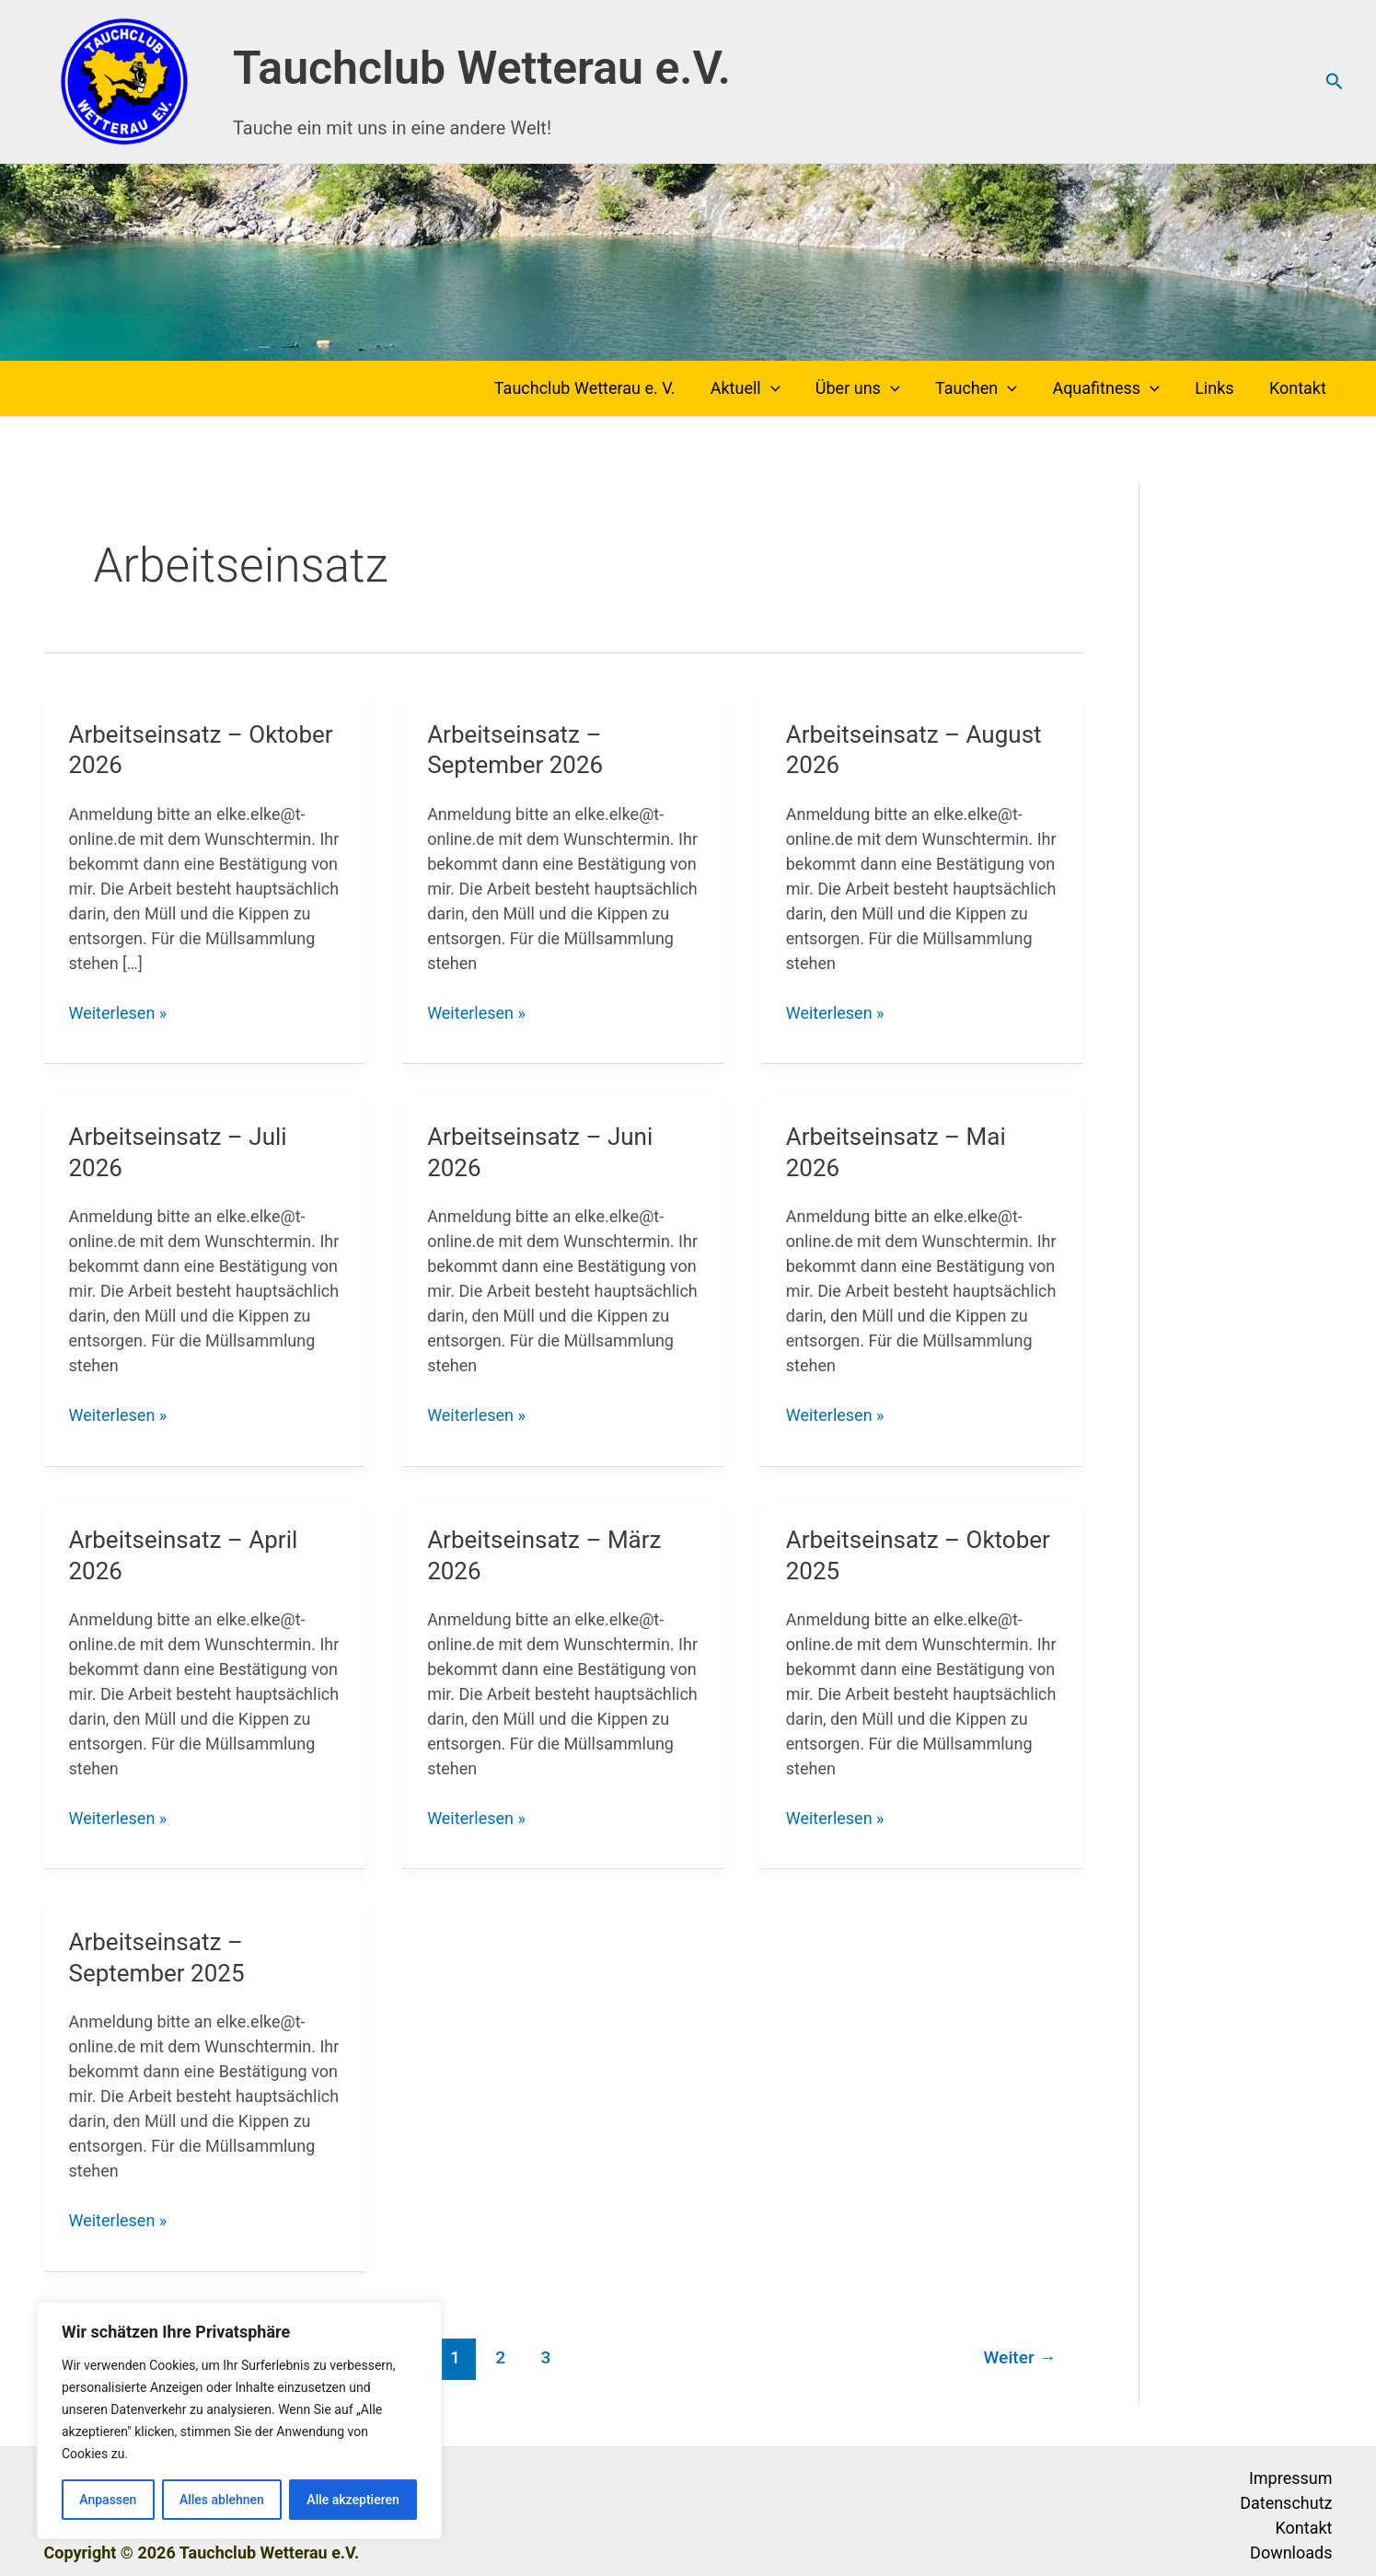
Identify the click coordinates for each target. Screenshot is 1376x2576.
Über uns (867, 388)
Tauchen (983, 388)
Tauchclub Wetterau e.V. (482, 68)
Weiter (1020, 2357)
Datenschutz (1286, 2502)
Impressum (1291, 2478)
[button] (1334, 82)
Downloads (1291, 2552)
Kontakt (1298, 388)
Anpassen (107, 2499)
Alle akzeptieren (352, 2499)
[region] (239, 2420)
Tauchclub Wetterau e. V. (598, 388)
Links (1217, 388)
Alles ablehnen (221, 2499)
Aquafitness (1111, 388)
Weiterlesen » (118, 1012)
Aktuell (757, 388)
